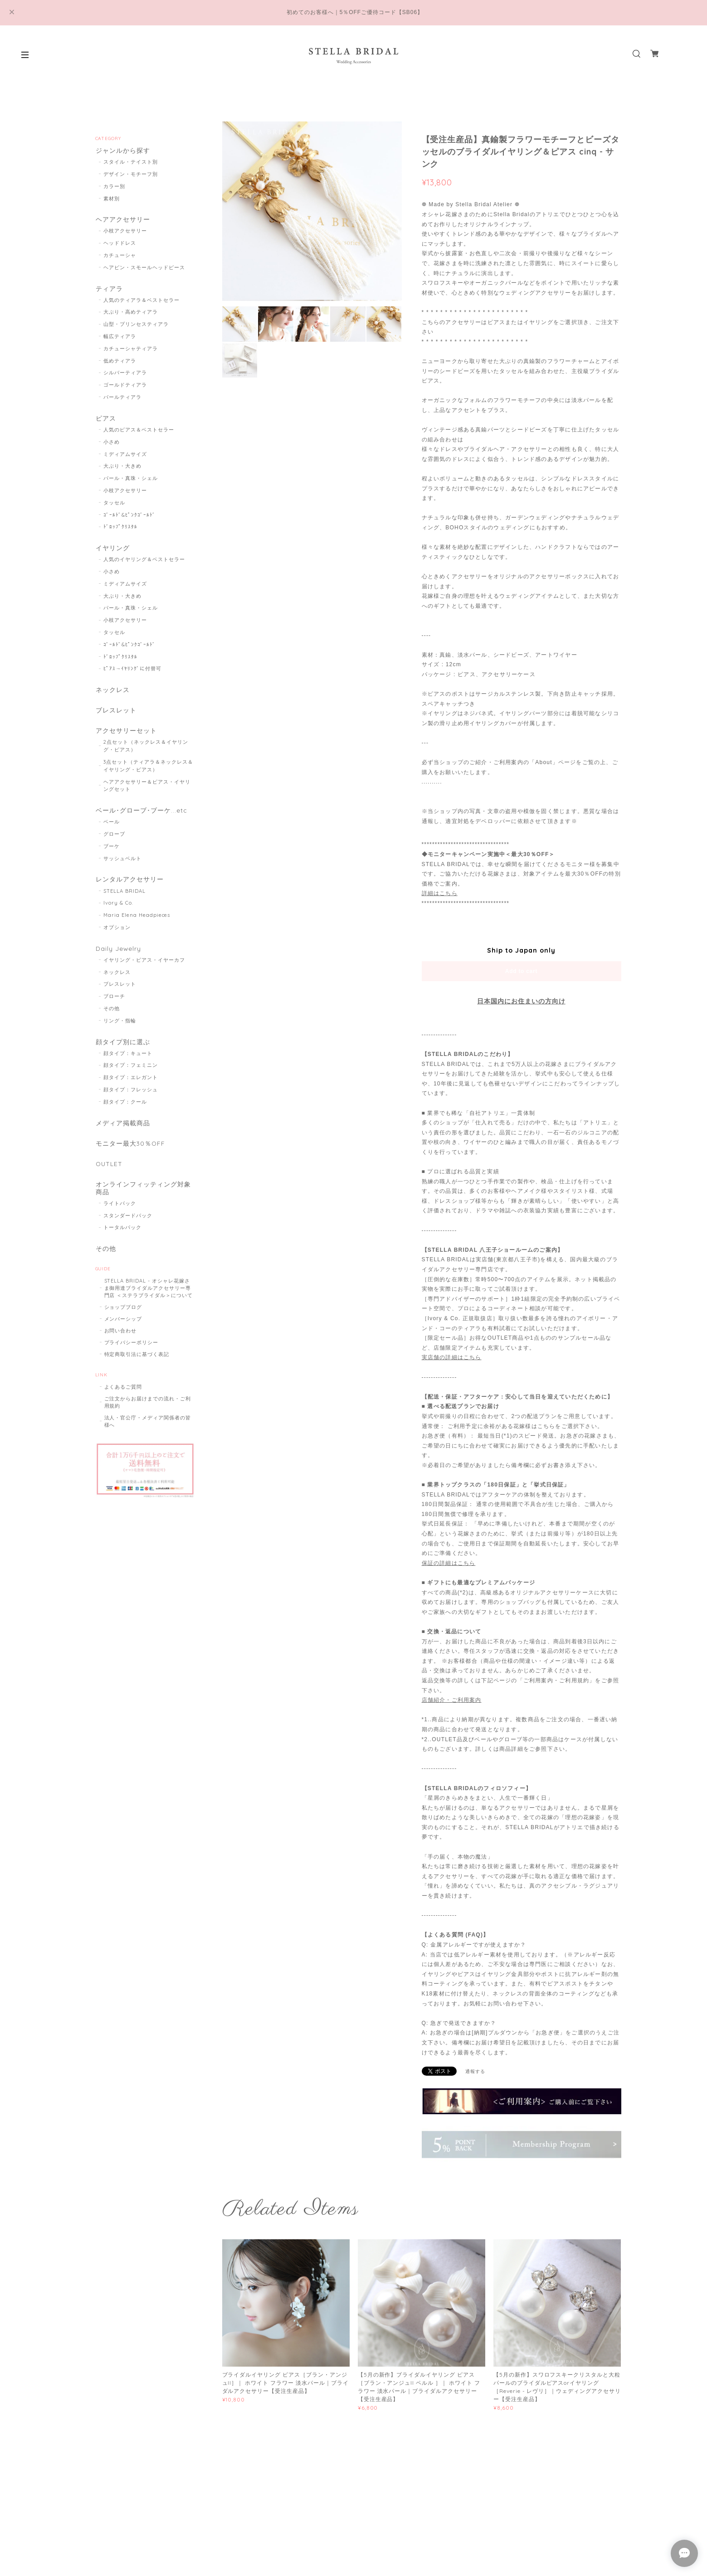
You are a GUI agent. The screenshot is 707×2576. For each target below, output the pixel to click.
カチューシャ (119, 256)
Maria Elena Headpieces (136, 923)
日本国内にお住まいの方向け (521, 1001)
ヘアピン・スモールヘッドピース (144, 269)
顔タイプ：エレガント (130, 1087)
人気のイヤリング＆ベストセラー (144, 563)
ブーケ (111, 853)
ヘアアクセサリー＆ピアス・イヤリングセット (146, 791)
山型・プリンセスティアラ (136, 326)
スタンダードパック (127, 1228)
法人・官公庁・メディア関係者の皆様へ (147, 1434)
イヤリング (112, 551)
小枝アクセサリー (125, 232)
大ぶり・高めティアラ (130, 314)
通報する (475, 2071)
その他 (111, 1017)
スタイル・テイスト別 (130, 163)
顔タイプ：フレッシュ (130, 1099)
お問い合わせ (120, 1344)
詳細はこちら (440, 893)
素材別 (111, 199)
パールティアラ (122, 399)
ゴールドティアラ (125, 387)
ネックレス (112, 694)
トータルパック (122, 1240)
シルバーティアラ (125, 375)
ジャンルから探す (122, 151)
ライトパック (119, 1215)
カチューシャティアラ (130, 351)
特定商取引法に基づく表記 (137, 1367)
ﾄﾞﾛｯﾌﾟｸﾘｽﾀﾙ (120, 530)
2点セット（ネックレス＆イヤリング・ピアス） (145, 752)
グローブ (114, 841)
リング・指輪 (119, 1029)
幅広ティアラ (119, 338)
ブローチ (114, 1005)
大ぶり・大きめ (122, 469)
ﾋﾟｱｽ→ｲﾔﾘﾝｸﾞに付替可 (132, 672)
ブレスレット (115, 715)
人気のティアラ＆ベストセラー (141, 302)
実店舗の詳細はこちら (452, 1357)
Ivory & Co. (118, 910)
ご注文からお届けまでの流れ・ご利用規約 (147, 1415)
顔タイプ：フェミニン (130, 1074)
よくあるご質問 (123, 1400)
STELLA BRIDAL (124, 899)
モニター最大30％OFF (130, 1153)
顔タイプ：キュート (127, 1062)
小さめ (111, 445)
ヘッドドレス (119, 245)
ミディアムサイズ (125, 457)
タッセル (114, 506)
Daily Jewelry (118, 956)
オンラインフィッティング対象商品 (142, 1200)
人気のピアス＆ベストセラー (138, 433)
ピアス (105, 421)
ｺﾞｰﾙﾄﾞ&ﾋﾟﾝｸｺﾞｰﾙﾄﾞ (129, 517)
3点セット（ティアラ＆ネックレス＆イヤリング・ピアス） (148, 772)
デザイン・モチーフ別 (130, 175)
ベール (111, 829)
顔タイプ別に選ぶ (122, 1050)
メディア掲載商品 (122, 1132)
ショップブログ (123, 1320)
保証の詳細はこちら (449, 1563)
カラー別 (114, 187)
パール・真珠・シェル (130, 481)
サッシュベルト (122, 865)
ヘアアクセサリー (122, 220)
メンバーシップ (123, 1332)
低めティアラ (119, 363)
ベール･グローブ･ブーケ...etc (140, 817)
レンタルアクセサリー (129, 887)
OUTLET (109, 1175)
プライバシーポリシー (131, 1355)
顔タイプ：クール (125, 1111)
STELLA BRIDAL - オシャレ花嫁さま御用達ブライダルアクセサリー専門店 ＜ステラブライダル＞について (148, 1301)
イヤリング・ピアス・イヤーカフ (144, 968)
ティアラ (108, 290)
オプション (117, 935)
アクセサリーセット (125, 736)
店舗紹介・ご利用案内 (452, 1700)
